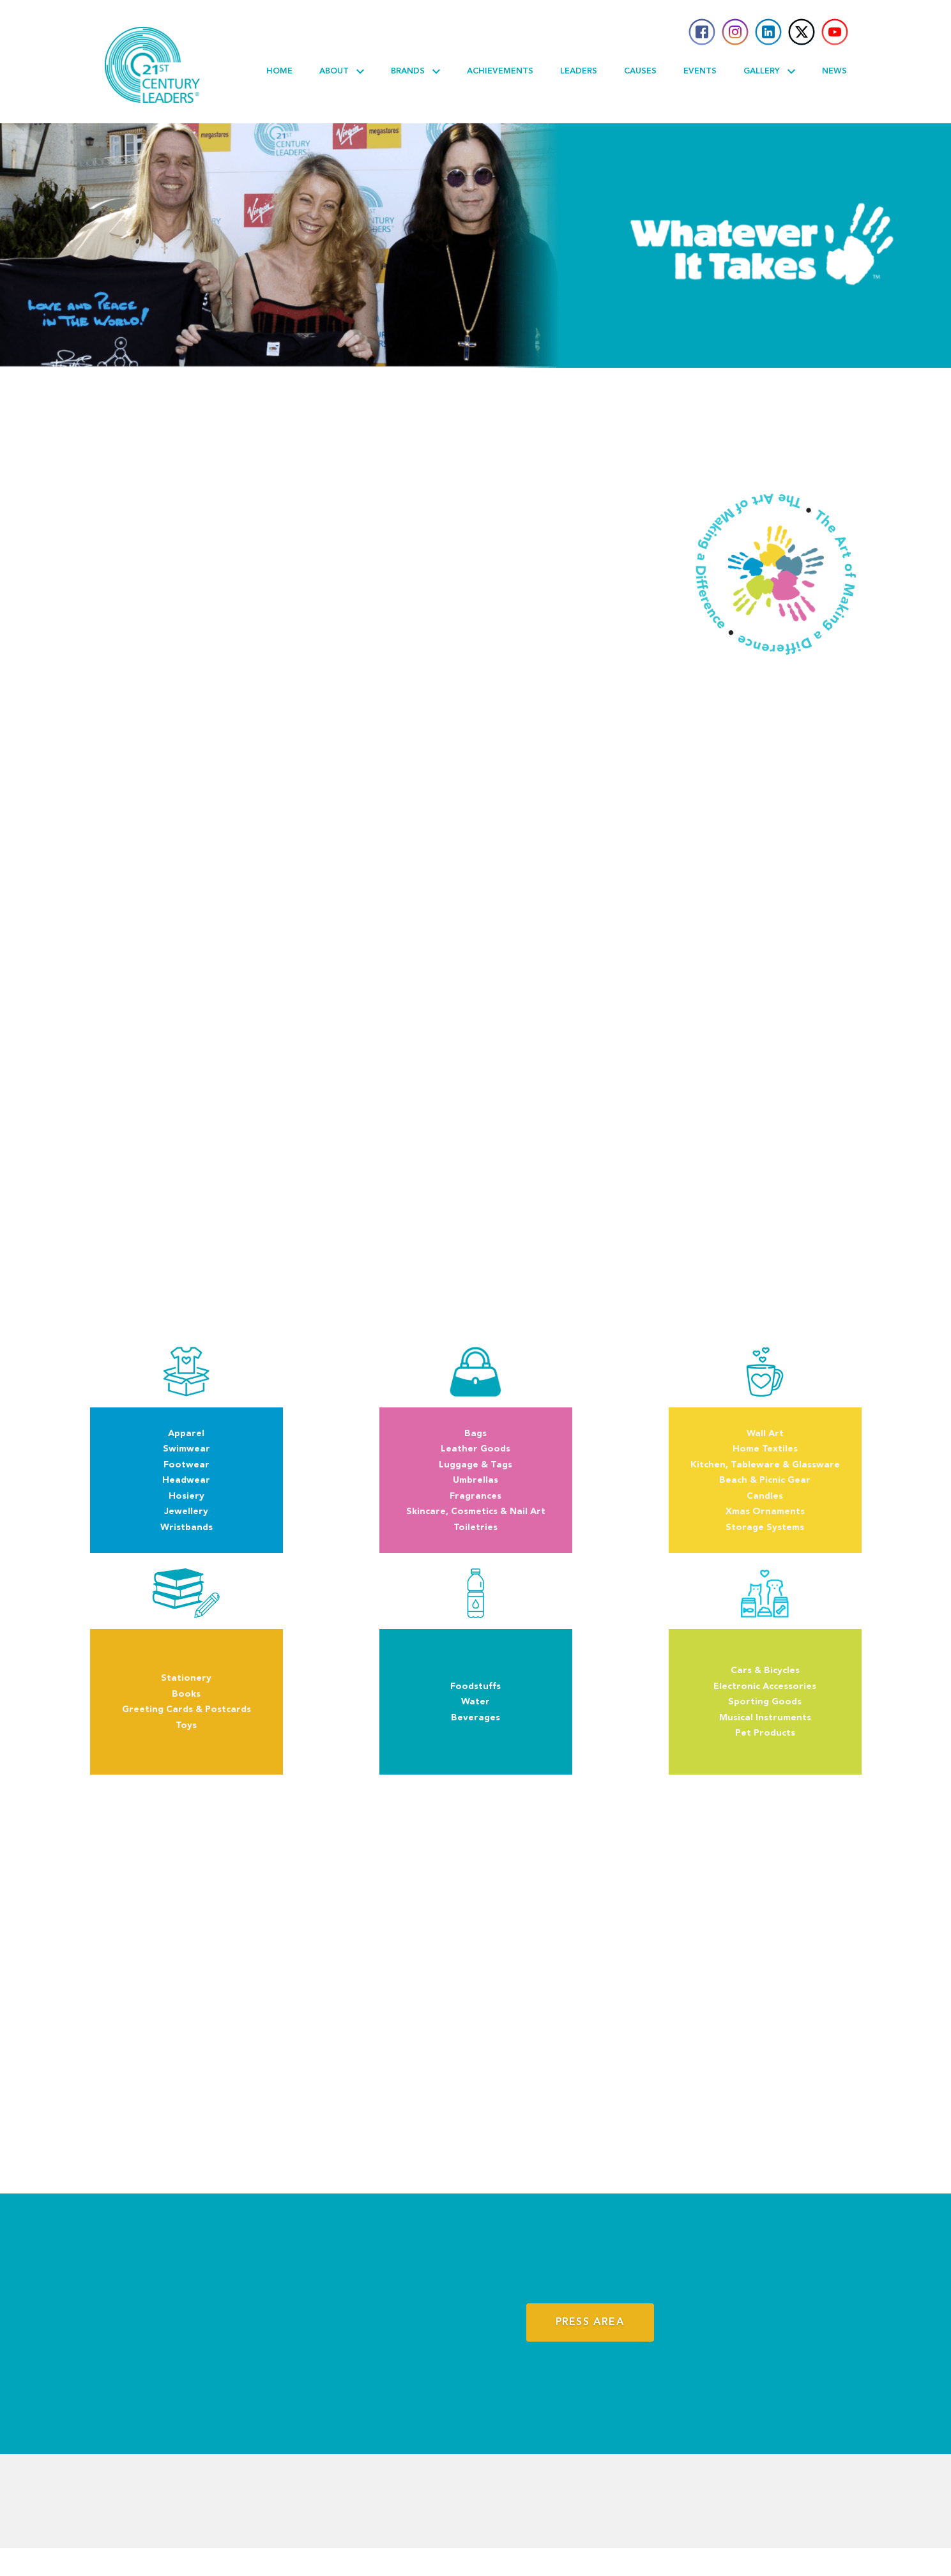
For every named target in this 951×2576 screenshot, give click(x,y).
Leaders (578, 71)
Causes (640, 71)
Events (700, 71)
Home (279, 71)
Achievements (500, 71)
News (834, 71)
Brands (415, 71)
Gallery (769, 71)
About (341, 71)
